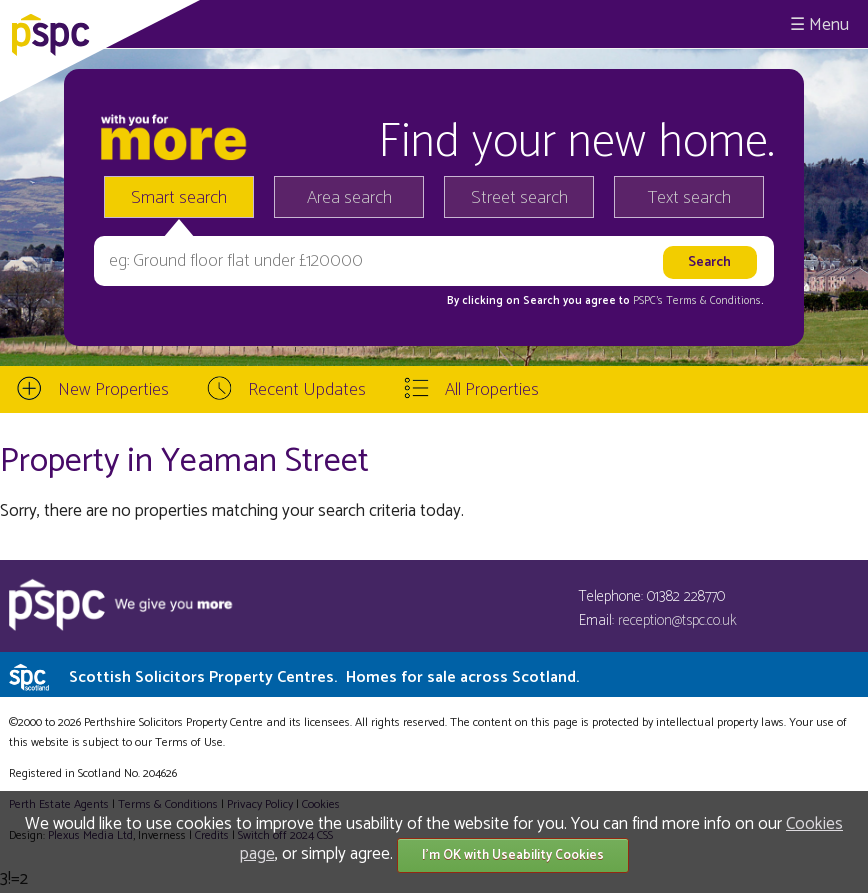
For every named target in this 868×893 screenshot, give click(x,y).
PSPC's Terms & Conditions (697, 301)
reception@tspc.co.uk (677, 620)
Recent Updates (307, 390)
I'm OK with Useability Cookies (513, 855)
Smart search (179, 198)
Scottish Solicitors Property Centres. (324, 677)
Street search (519, 198)
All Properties (492, 390)
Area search (349, 198)
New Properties (113, 390)
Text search (689, 198)
